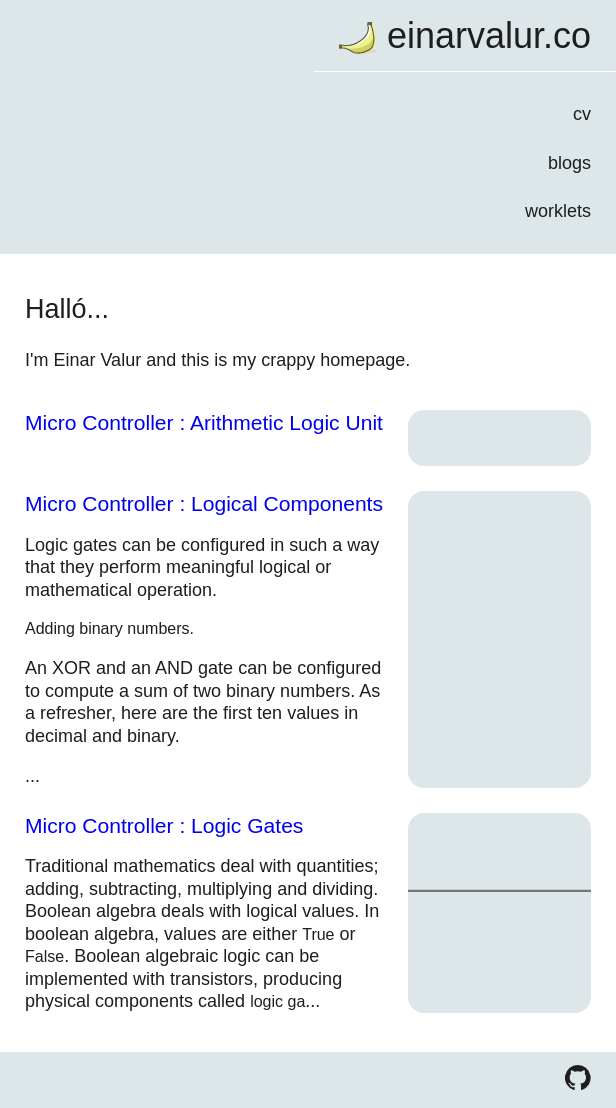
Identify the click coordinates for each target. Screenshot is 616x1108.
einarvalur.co (489, 35)
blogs (569, 163)
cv (582, 114)
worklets (558, 211)
